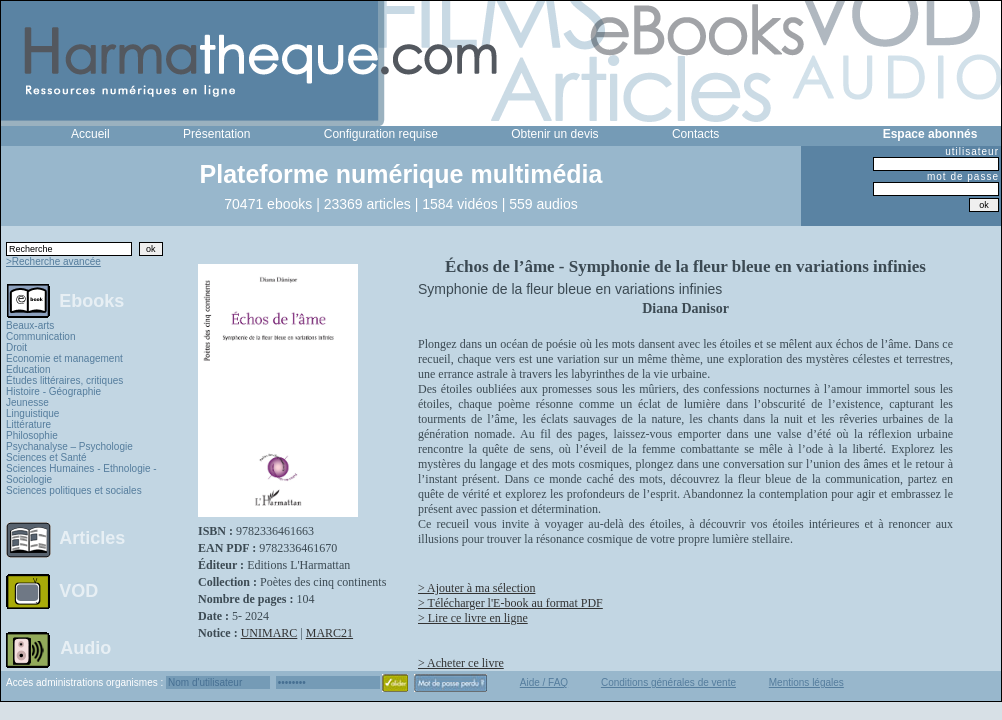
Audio (85, 647)
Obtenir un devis (554, 134)
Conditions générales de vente (668, 682)
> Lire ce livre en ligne (473, 618)
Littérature (28, 424)
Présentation (216, 134)
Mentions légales (806, 682)
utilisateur (972, 151)
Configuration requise (381, 134)
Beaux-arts (30, 325)
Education (28, 369)
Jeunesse (27, 402)
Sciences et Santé (46, 457)
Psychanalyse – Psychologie (69, 446)
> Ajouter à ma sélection (476, 588)
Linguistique (32, 413)
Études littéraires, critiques (64, 380)
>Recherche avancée (53, 261)
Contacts (695, 134)
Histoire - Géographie (53, 391)
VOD (78, 591)
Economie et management (64, 358)
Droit (16, 347)
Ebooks (91, 300)
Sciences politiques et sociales (74, 490)
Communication (40, 336)
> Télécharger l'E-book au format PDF (510, 603)
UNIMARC (269, 633)
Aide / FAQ (544, 682)
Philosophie (32, 435)
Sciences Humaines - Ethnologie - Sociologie (81, 474)
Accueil (90, 134)
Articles (92, 538)
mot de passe (963, 176)
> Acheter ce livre (461, 663)
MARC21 (329, 633)
